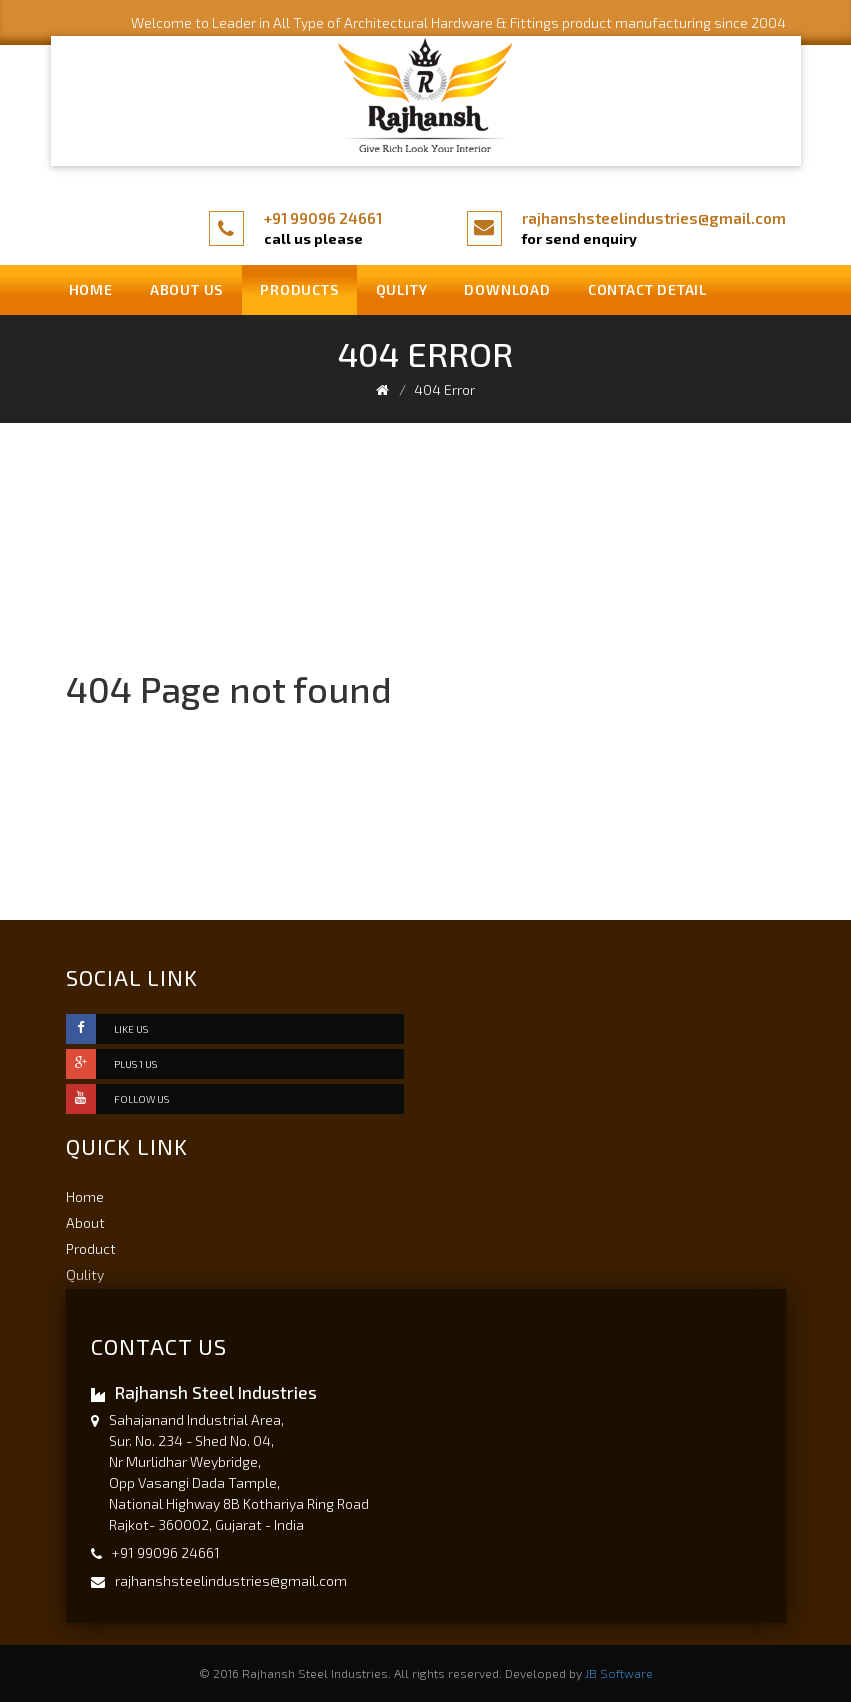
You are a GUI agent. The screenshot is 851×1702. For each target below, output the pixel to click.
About (85, 1222)
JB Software (619, 1673)
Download (507, 289)
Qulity (402, 289)
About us (186, 289)
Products (299, 289)
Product (91, 1248)
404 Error (444, 389)
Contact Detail (647, 289)
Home (91, 289)
